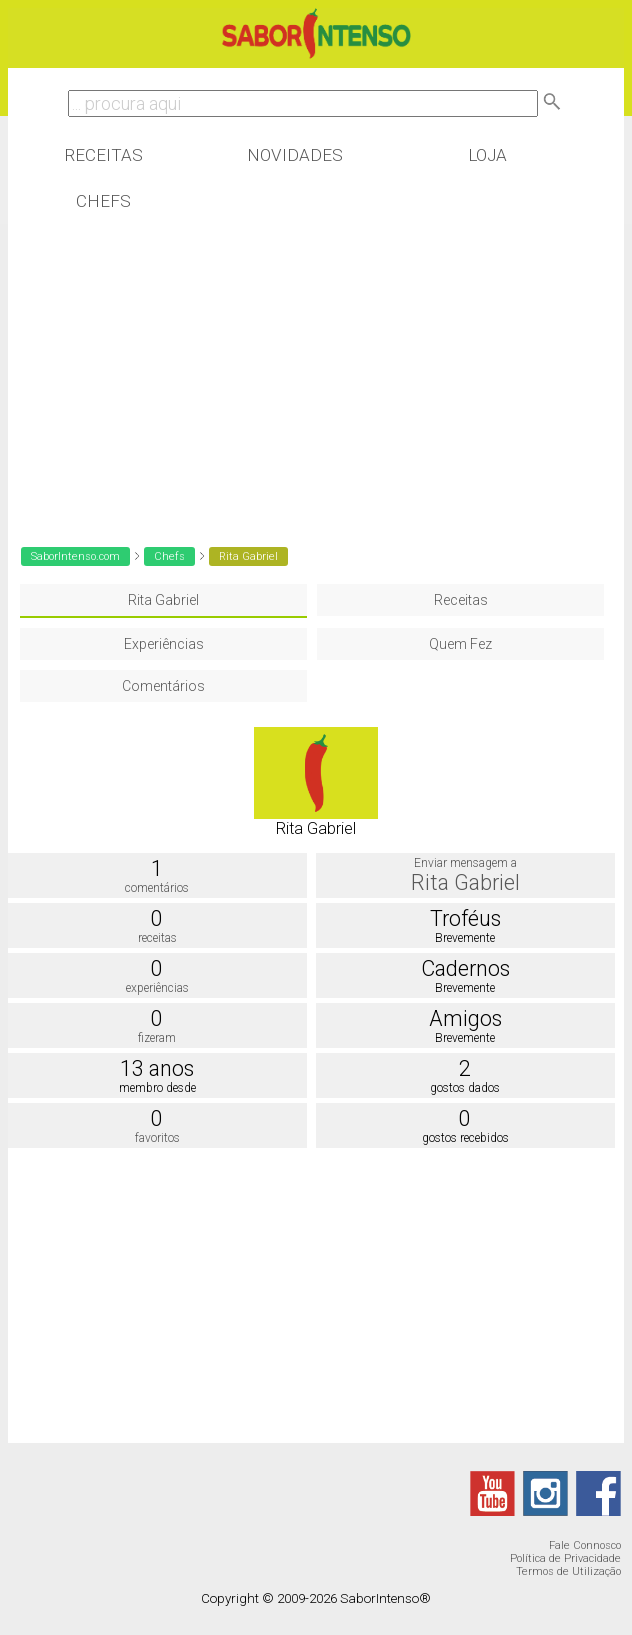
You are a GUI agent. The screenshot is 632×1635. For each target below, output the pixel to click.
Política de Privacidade (565, 1558)
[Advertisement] (316, 377)
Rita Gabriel (163, 600)
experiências (157, 988)
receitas (157, 938)
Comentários (163, 686)
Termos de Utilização (568, 1571)
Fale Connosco (585, 1545)
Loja (487, 155)
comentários (157, 888)
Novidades (295, 155)
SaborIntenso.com (75, 556)
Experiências (164, 644)
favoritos (157, 1138)
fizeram (157, 1038)
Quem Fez (460, 644)
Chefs (103, 201)
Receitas (103, 155)
